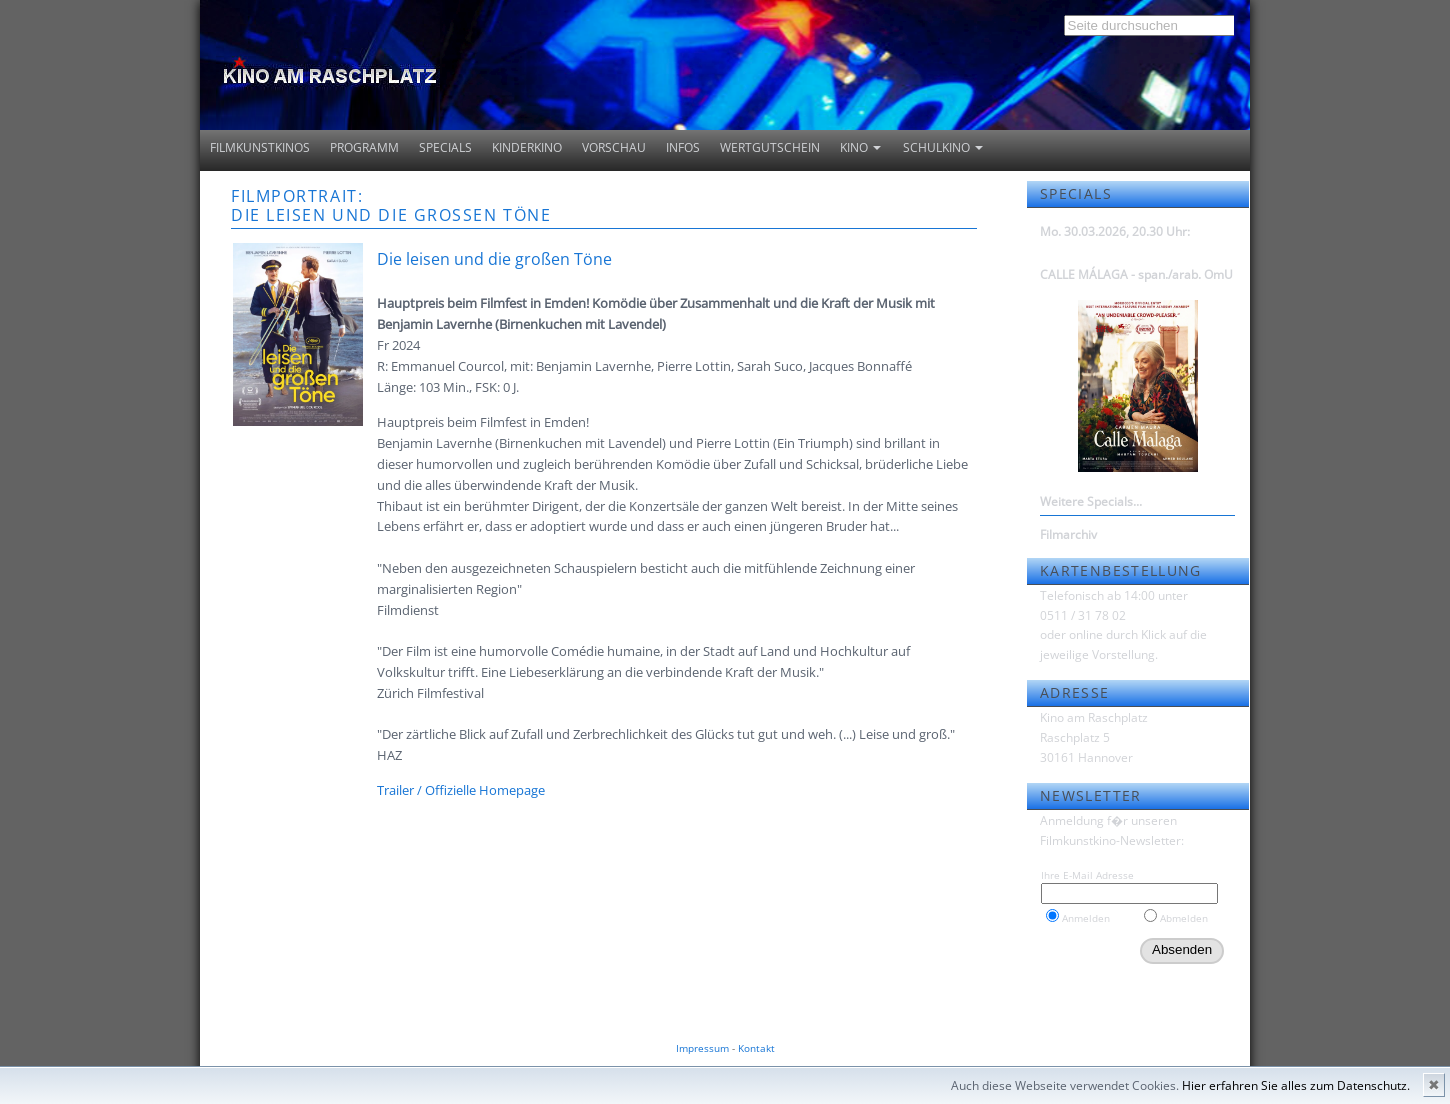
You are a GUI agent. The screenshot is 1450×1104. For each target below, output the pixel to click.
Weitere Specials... (1091, 501)
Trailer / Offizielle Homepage (461, 790)
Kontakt (756, 1048)
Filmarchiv (1068, 534)
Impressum (702, 1048)
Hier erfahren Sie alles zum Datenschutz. (1296, 1085)
